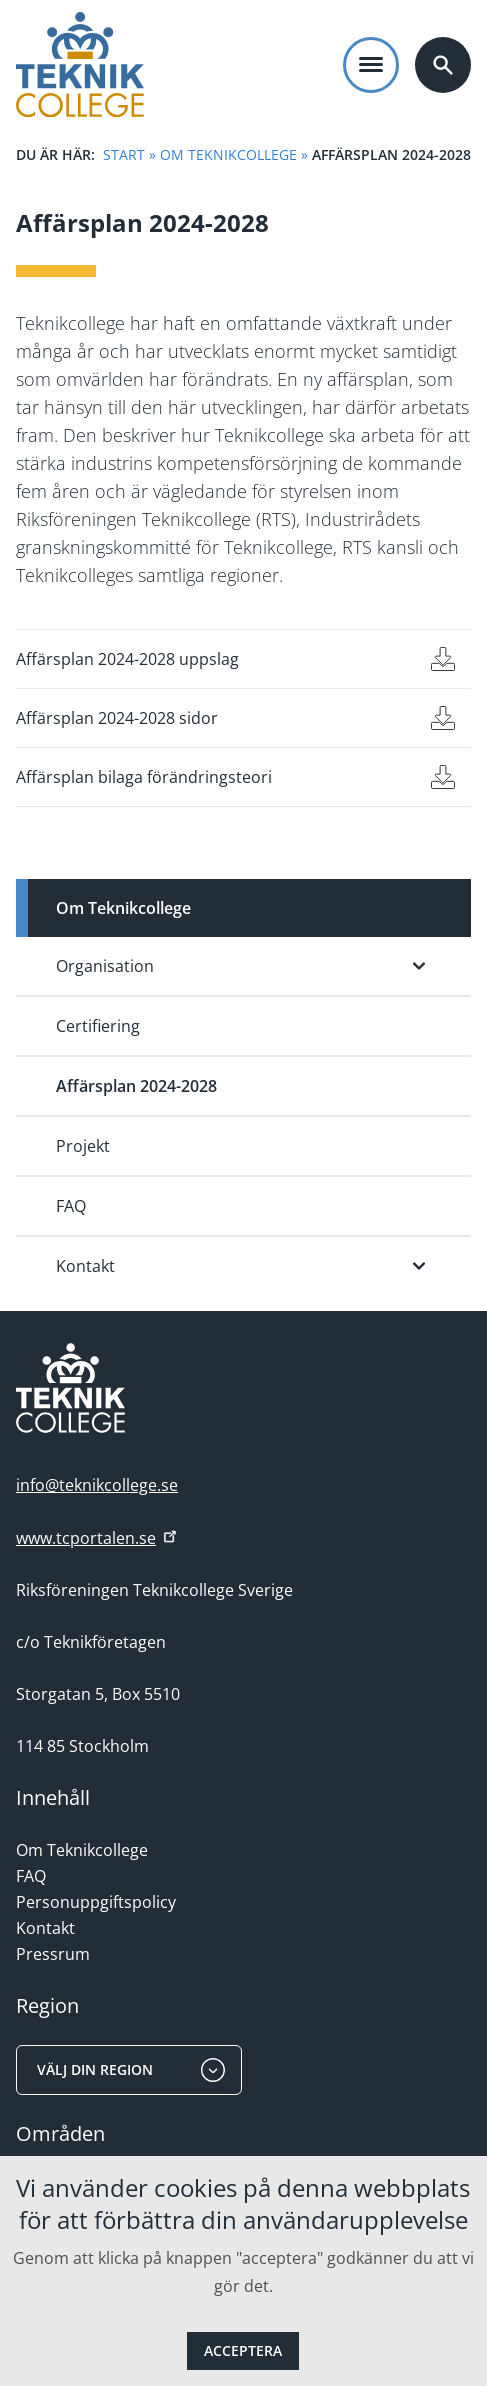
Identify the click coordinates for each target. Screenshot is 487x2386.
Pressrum (53, 1954)
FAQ (71, 1206)
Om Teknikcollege (228, 154)
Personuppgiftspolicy (96, 1902)
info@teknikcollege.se (97, 1485)
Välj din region (131, 2070)
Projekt (83, 1146)
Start (124, 154)
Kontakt (85, 1266)
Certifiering (98, 1026)
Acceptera (243, 2350)
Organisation (105, 966)
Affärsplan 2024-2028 (136, 1086)
